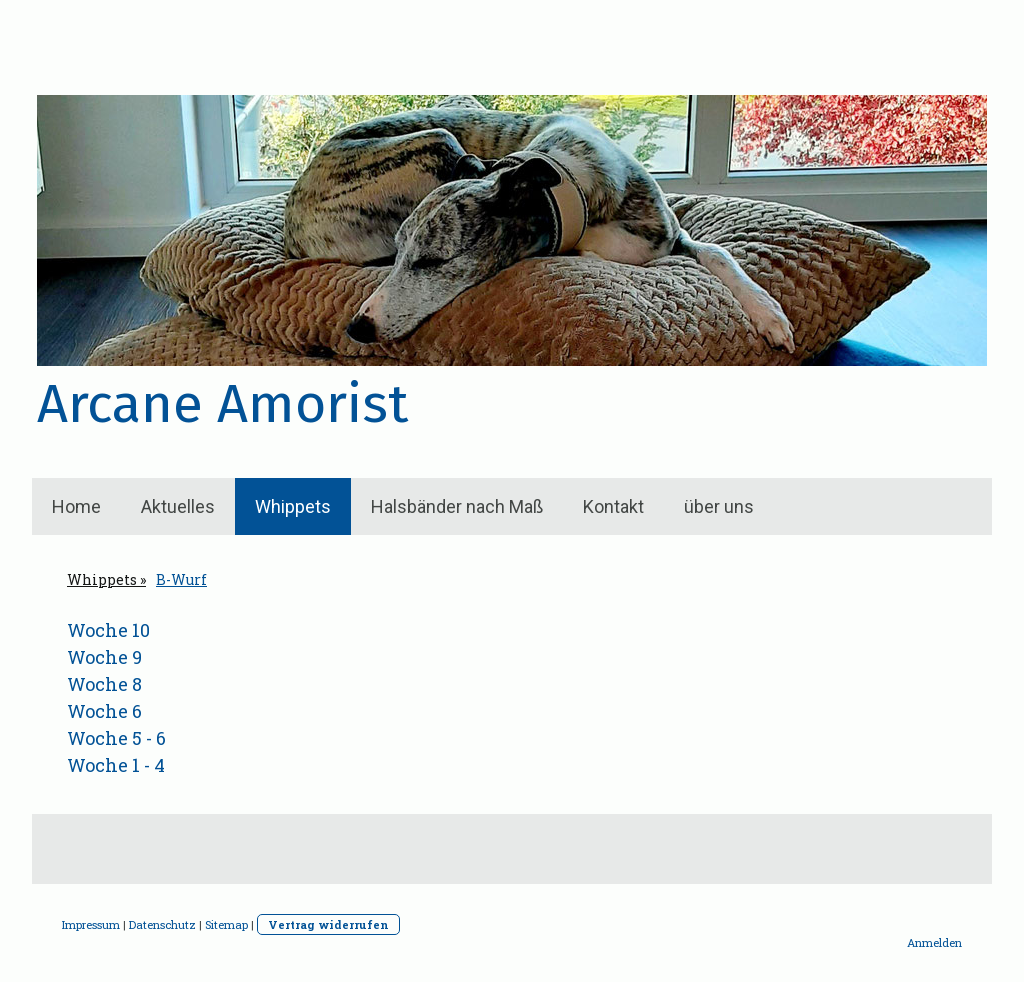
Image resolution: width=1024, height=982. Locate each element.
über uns (719, 506)
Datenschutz (162, 924)
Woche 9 (104, 657)
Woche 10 (108, 630)
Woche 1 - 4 (116, 765)
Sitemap (226, 924)
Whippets (293, 506)
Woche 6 (104, 711)
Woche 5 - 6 (116, 738)
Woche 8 (104, 684)
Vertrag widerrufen (328, 924)
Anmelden (934, 942)
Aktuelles (178, 506)
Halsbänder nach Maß (457, 506)
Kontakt (613, 506)
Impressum (91, 924)
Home (76, 506)
